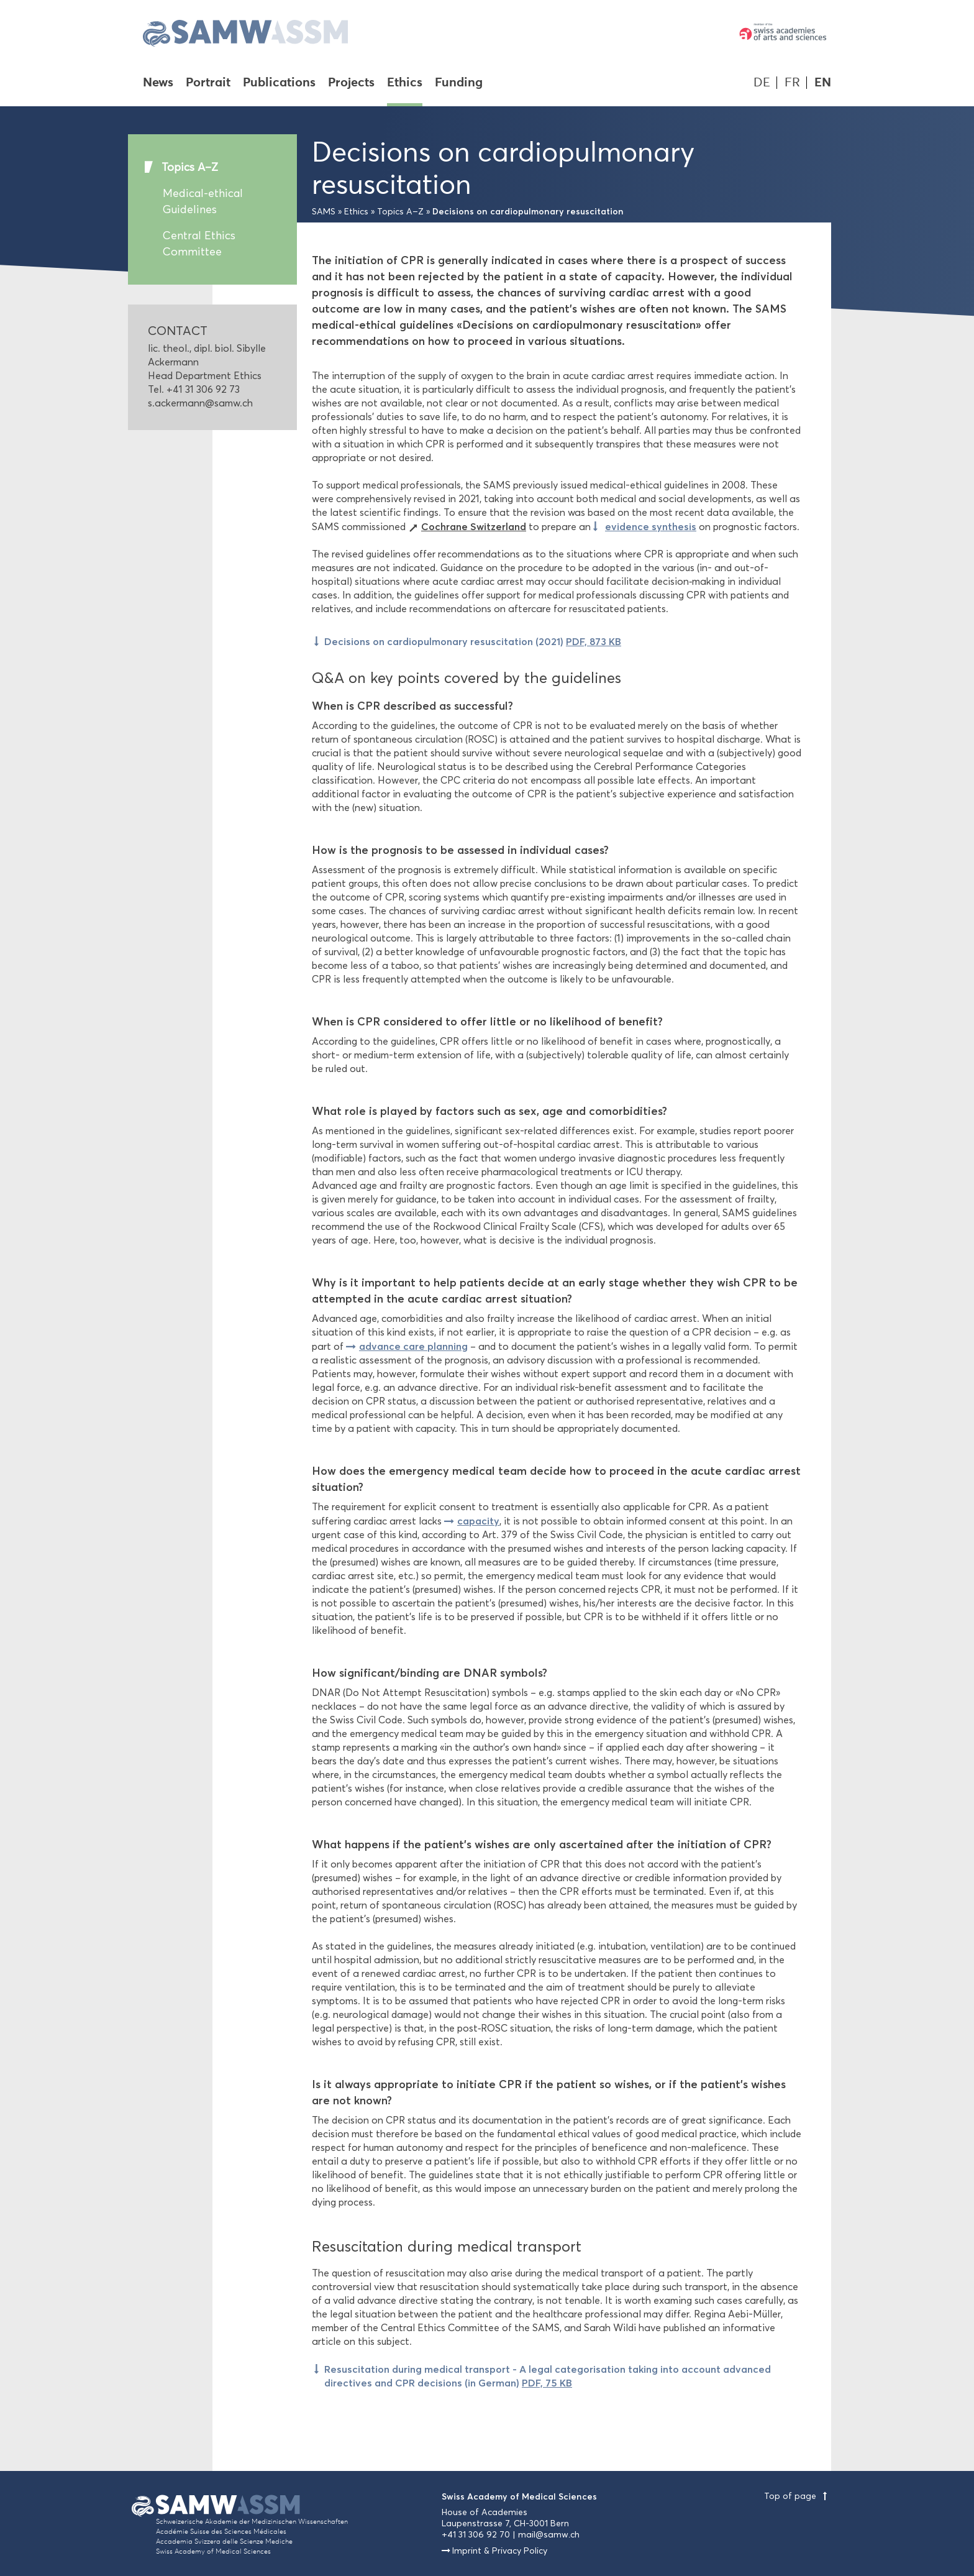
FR (792, 82)
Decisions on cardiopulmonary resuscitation (528, 211)
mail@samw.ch (549, 2534)
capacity (478, 1521)
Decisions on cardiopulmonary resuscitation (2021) (472, 641)
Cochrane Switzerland (473, 526)
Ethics (404, 83)
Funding (459, 83)
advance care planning (413, 1346)
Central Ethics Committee (199, 244)
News (158, 83)
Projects (351, 83)
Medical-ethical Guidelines (203, 201)
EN (822, 82)
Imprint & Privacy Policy (499, 2551)
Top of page (797, 2496)
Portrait (208, 83)
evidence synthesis (650, 526)
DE (761, 82)
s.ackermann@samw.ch (200, 403)
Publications (279, 83)
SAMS (323, 211)
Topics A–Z (190, 167)
